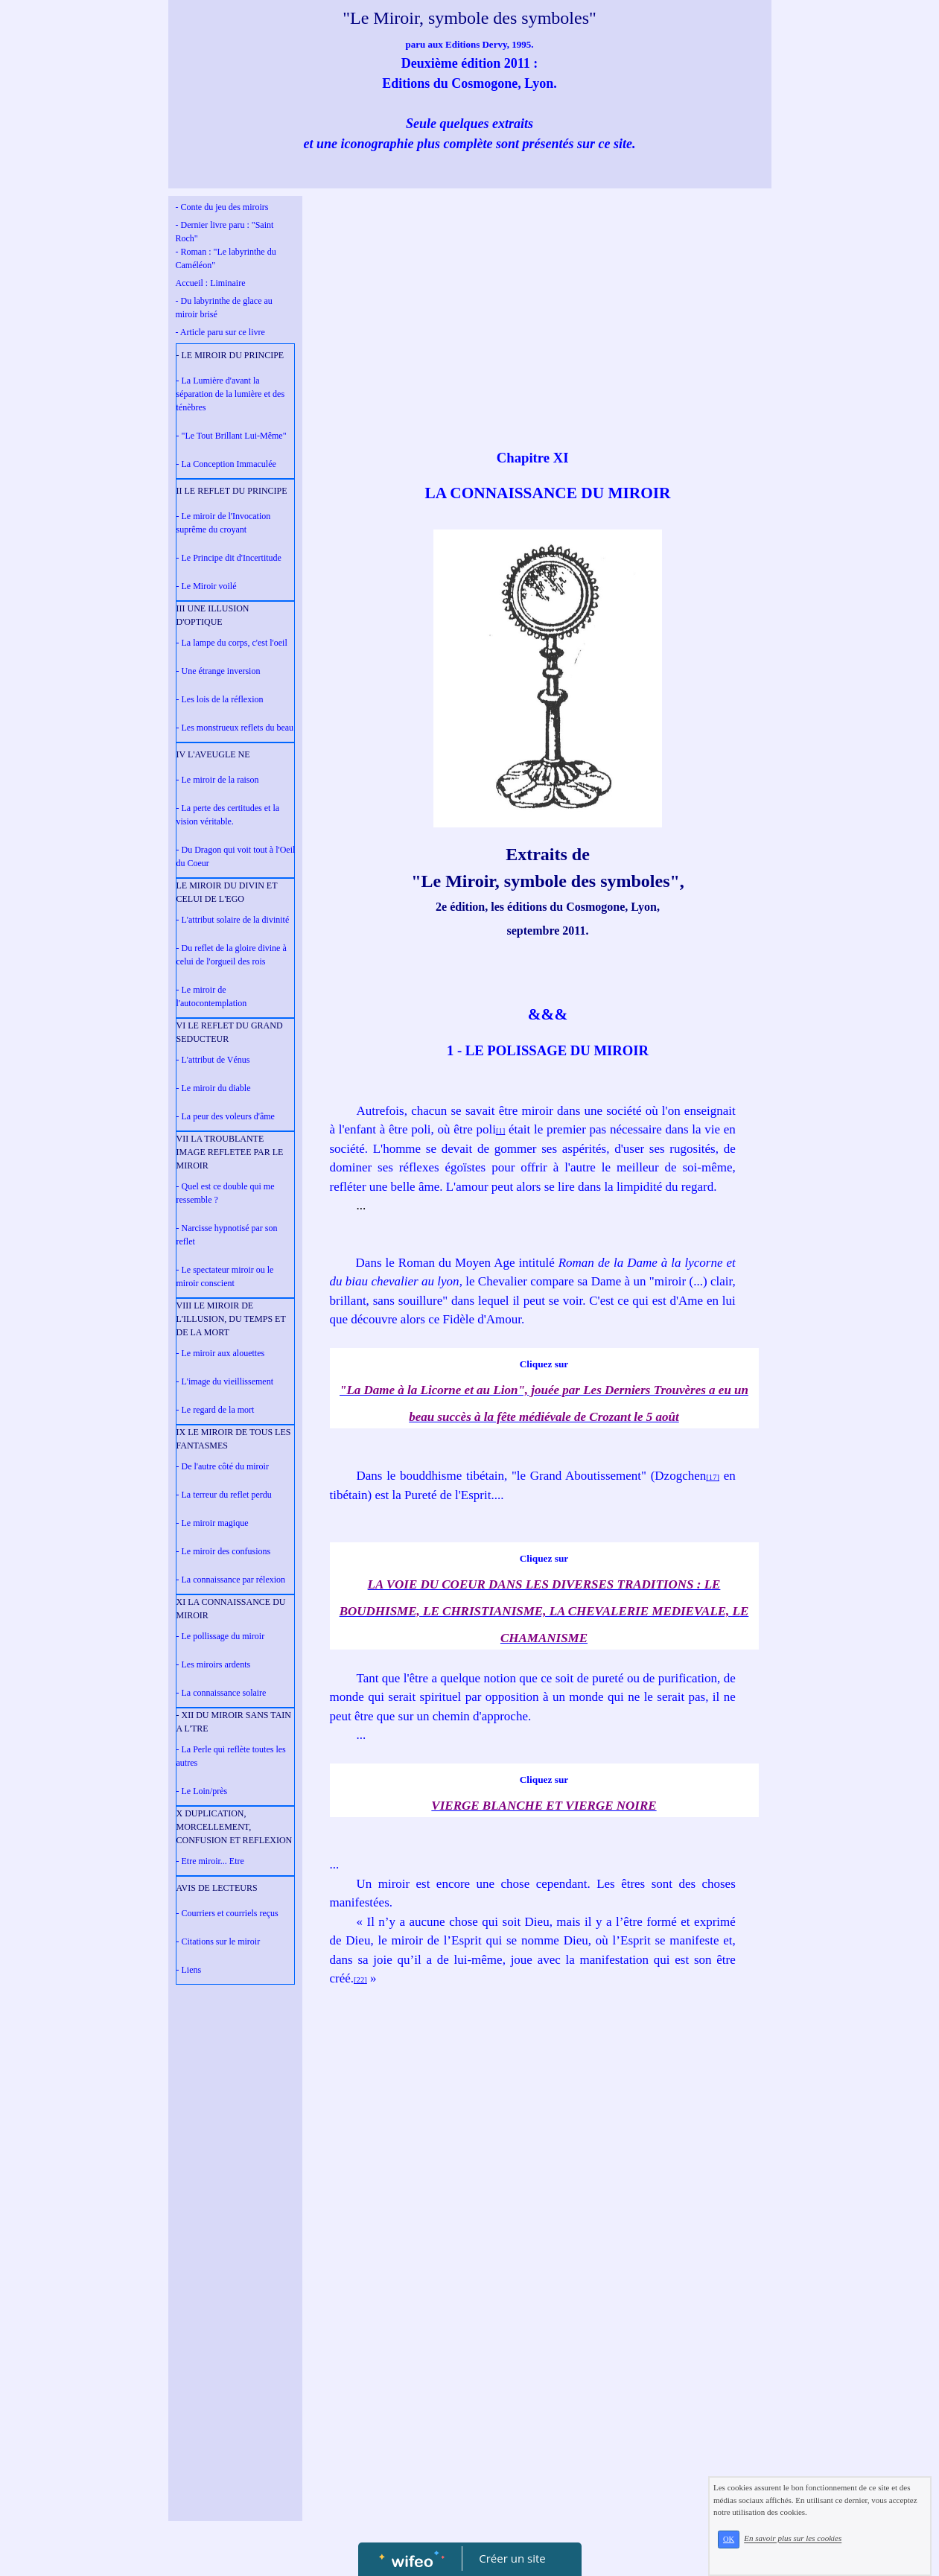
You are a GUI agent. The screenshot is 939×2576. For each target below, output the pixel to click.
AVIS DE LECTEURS (217, 1888)
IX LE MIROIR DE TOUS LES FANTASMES (233, 1439)
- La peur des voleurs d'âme (225, 1116)
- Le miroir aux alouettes (220, 1353)
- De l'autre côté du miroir (222, 1466)
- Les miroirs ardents (213, 1664)
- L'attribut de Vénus (213, 1060)
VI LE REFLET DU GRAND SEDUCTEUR (229, 1032)
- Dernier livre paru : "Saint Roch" (225, 232)
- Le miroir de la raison (217, 780)
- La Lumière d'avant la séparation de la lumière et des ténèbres (230, 394)
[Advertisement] (235, 2290)
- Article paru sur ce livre (220, 332)
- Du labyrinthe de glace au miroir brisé (224, 307)
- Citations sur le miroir (218, 1941)
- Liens (189, 1970)
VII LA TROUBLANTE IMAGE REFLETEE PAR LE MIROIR (230, 1152)
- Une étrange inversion (218, 671)
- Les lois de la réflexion (220, 699)
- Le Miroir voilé (206, 586)
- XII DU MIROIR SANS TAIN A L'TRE (233, 1722)
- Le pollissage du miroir (220, 1636)
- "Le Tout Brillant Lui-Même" (231, 435)
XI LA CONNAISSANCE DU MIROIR (231, 1609)
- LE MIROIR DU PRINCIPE (230, 355)
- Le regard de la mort (215, 1410)
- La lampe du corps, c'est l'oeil (231, 642)
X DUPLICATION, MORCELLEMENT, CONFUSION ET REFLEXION (234, 1826)
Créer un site (512, 2558)
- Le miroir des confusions (223, 1551)
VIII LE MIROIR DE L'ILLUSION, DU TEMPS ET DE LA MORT (231, 1319)
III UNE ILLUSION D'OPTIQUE (212, 615)
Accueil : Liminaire (211, 283)
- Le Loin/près (202, 1791)
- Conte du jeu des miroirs (222, 207)
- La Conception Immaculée (226, 464)
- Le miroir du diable (213, 1088)
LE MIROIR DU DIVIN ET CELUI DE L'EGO (227, 892)
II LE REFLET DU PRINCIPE (231, 491)
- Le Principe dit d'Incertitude (228, 558)
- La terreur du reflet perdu (224, 1494)
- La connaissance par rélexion (231, 1579)
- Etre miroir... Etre (210, 1861)
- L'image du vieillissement (224, 1381)
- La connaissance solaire (221, 1693)
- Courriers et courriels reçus (227, 1913)
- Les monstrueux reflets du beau (235, 727)
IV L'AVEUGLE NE (213, 754)
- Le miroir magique (212, 1523)
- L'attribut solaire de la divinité (233, 920)
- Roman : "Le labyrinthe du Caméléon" (226, 258)
